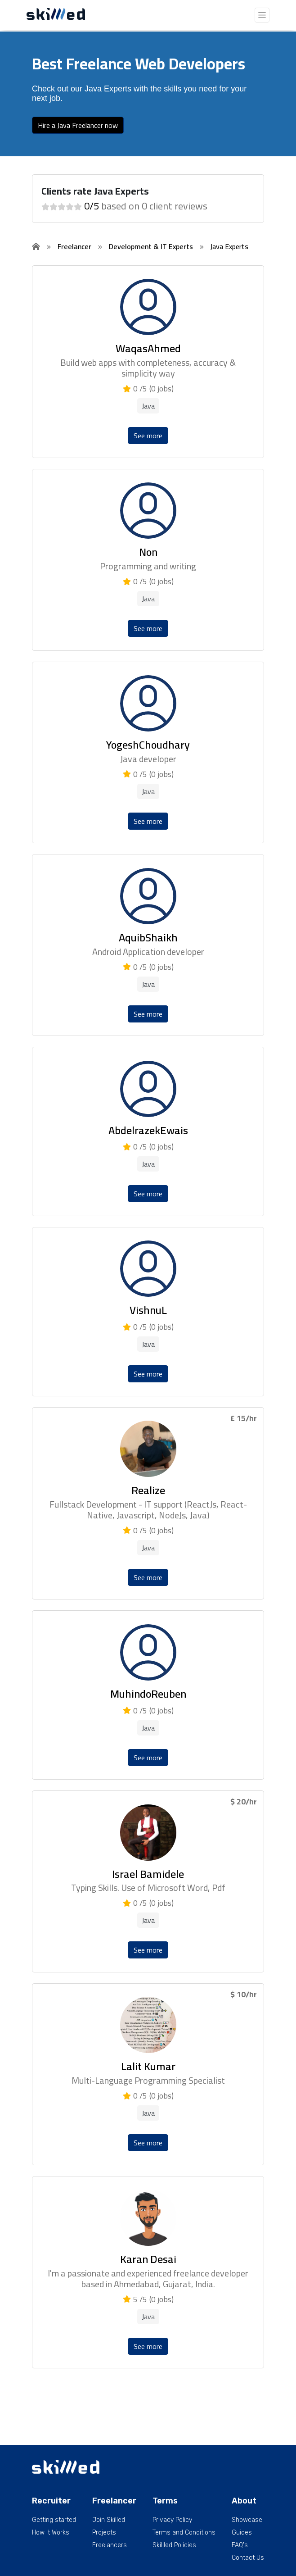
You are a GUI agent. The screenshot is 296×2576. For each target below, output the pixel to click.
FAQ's (240, 2545)
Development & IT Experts (151, 246)
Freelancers (109, 2545)
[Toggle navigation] (262, 15)
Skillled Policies (174, 2545)
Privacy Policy (172, 2520)
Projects (104, 2532)
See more (148, 436)
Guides (242, 2532)
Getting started (54, 2520)
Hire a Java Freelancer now (78, 125)
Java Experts (229, 246)
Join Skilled (108, 2520)
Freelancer (74, 246)
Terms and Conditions (183, 2532)
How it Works (50, 2532)
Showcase (247, 2520)
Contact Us (248, 2558)
